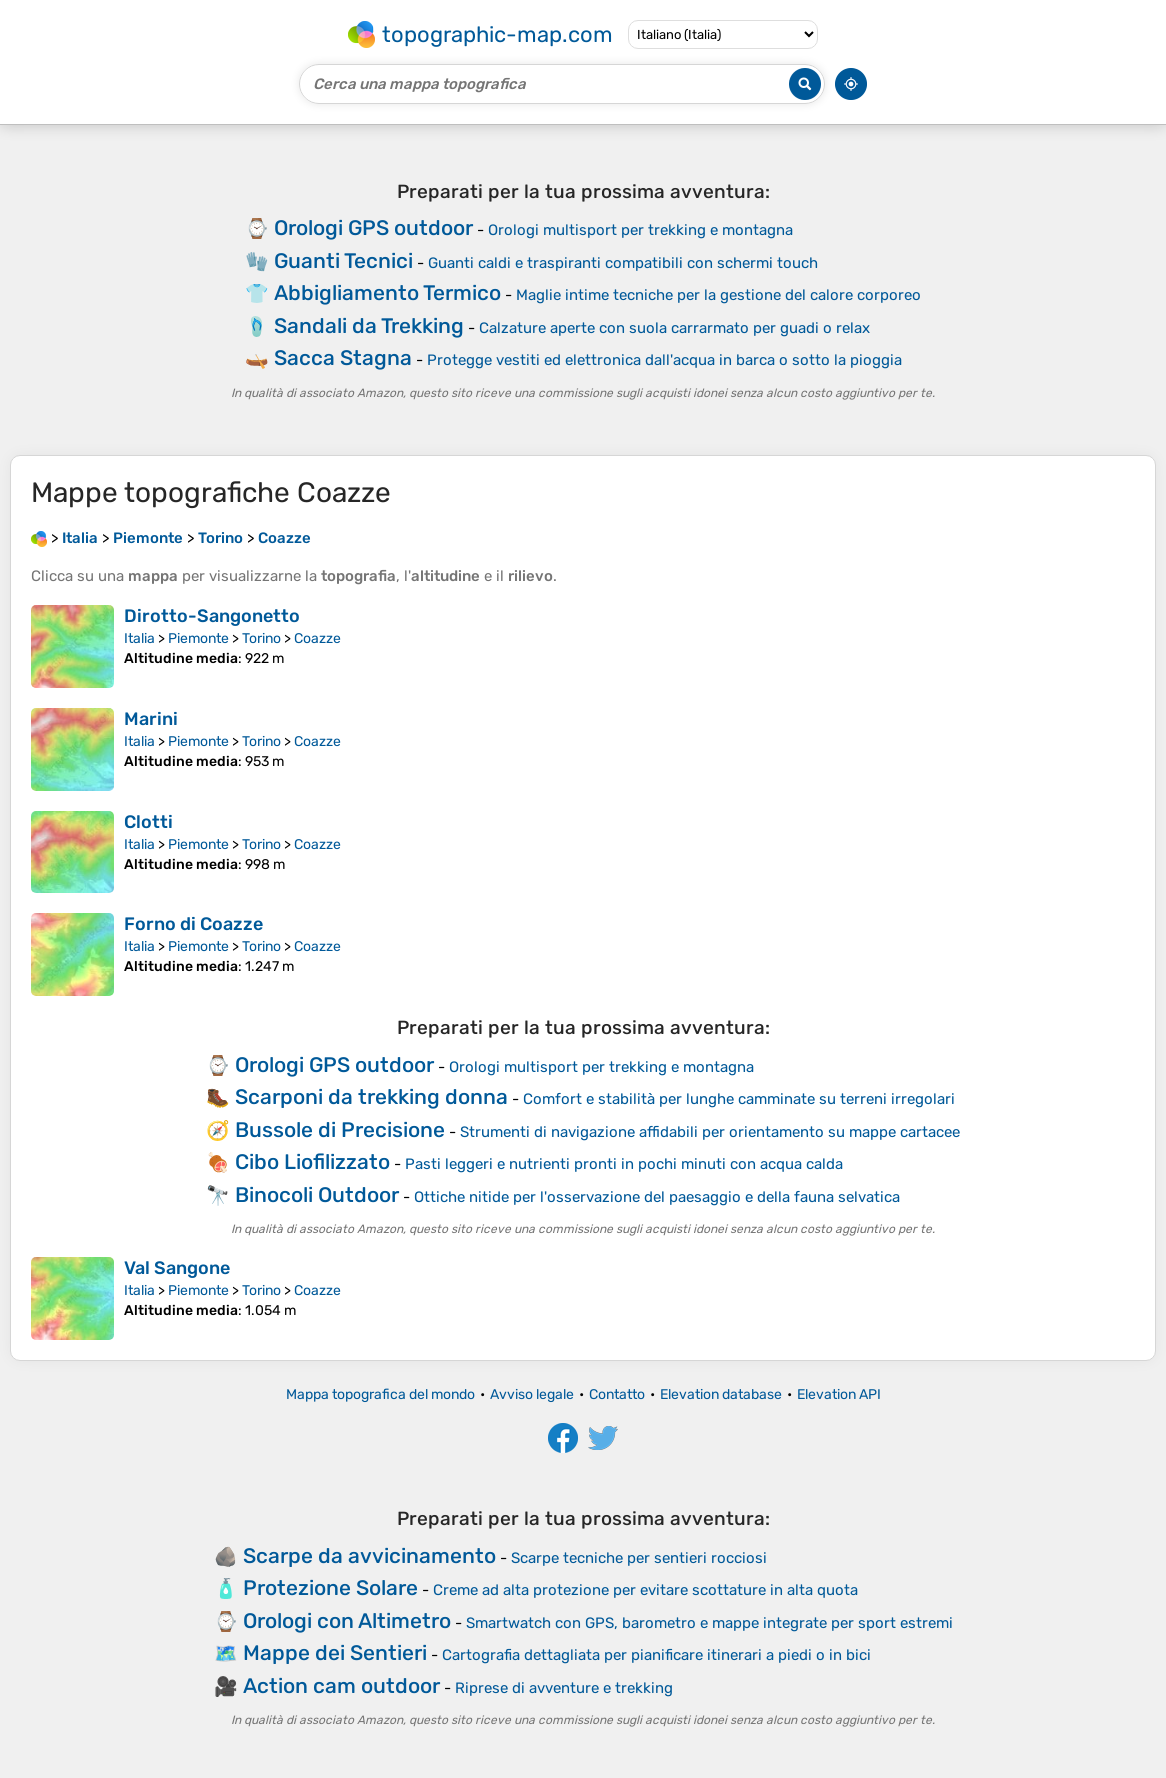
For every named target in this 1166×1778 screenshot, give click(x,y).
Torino (261, 638)
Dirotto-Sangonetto (212, 616)
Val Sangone (177, 1268)
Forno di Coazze (193, 924)
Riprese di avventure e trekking (564, 1688)
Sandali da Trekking (369, 325)
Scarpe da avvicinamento (369, 1555)
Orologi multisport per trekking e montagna (640, 230)
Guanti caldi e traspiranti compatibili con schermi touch (623, 263)
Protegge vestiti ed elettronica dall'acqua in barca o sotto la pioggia (664, 360)
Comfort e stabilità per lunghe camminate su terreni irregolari (739, 1099)
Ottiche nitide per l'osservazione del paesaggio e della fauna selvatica (657, 1197)
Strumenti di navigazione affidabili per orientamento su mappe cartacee (710, 1132)
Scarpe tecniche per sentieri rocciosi (639, 1558)
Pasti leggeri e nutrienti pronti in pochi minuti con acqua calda (624, 1164)
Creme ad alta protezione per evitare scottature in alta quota (645, 1590)
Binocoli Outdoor (317, 1194)
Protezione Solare (330, 1587)
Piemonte (198, 638)
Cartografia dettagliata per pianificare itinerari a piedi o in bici (656, 1655)
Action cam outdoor (341, 1685)
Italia (139, 638)
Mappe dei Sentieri (335, 1652)
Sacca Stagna (343, 357)
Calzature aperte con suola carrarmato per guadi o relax (674, 328)
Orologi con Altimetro (347, 1620)
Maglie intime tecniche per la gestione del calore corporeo (718, 295)
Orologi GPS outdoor (373, 227)
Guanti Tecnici (343, 260)
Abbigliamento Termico (387, 292)
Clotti (148, 822)
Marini (151, 719)
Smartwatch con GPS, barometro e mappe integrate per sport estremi (709, 1623)
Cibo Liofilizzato (312, 1161)
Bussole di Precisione (340, 1129)
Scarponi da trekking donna (371, 1096)
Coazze (317, 638)
